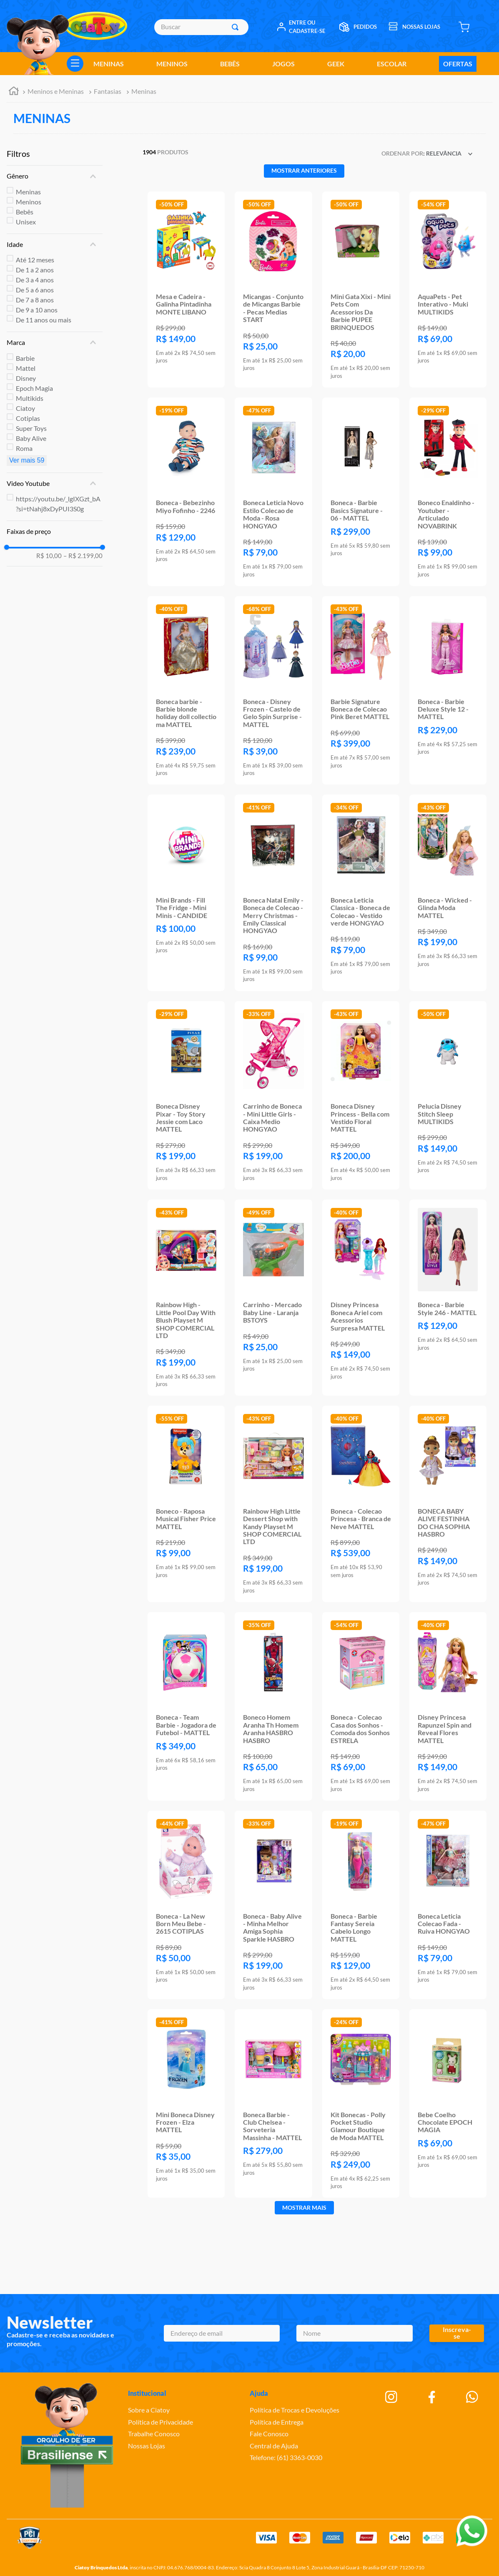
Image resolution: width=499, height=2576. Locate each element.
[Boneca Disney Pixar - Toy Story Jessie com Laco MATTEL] (186, 1095)
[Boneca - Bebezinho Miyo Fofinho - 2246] (186, 491)
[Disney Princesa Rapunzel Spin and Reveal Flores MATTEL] (447, 1706)
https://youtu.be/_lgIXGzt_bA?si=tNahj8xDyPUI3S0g (58, 504)
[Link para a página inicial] (14, 92)
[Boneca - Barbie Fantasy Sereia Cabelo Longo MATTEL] (360, 1905)
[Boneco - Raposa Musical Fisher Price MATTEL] (186, 1504)
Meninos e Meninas (56, 91)
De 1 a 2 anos (35, 270)
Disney (26, 378)
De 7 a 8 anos (35, 300)
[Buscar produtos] (237, 27)
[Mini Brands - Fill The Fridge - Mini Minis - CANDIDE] (186, 893)
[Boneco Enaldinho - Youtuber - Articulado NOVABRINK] (447, 491)
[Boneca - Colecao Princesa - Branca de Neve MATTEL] (360, 1504)
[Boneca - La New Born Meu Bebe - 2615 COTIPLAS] (186, 1905)
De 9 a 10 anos (37, 310)
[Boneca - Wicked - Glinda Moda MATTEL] (447, 893)
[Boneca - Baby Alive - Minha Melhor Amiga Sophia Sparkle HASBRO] (273, 1905)
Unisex (26, 222)
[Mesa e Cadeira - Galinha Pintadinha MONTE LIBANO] (186, 289)
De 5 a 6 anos (35, 290)
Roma (24, 448)
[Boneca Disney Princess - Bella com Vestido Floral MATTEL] (360, 1095)
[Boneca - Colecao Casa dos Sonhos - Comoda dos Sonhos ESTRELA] (360, 1706)
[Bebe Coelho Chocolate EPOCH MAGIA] (447, 2103)
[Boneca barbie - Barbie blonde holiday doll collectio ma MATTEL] (186, 690)
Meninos (28, 202)
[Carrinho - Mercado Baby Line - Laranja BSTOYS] (273, 1298)
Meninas (143, 91)
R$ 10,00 (49, 555)
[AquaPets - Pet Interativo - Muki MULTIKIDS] (447, 289)
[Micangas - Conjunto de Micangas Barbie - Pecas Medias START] (273, 289)
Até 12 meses (35, 260)
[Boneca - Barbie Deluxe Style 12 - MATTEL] (447, 690)
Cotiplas (28, 418)
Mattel (25, 368)
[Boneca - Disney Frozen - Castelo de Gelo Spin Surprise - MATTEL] (273, 690)
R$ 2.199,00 (83, 555)
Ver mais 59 (26, 460)
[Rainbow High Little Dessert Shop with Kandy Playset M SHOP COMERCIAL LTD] (273, 1504)
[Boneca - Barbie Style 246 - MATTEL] (447, 1298)
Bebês (24, 212)
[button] (55, 176)
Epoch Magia (34, 388)
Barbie (25, 358)
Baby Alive (31, 438)
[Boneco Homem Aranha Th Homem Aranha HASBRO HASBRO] (273, 1706)
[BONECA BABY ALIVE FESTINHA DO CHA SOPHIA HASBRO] (447, 1504)
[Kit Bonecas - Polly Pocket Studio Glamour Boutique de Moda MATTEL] (360, 2103)
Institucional (147, 2393)
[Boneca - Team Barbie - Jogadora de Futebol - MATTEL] (186, 1706)
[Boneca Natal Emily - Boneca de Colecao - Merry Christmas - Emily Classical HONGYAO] (273, 893)
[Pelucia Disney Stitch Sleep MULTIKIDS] (447, 1095)
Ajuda (259, 2393)
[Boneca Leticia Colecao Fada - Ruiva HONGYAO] (447, 1905)
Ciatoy (25, 408)
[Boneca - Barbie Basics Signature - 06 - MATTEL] (360, 491)
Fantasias (107, 91)
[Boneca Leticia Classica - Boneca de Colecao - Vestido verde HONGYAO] (360, 893)
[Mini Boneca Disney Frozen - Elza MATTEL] (186, 2103)
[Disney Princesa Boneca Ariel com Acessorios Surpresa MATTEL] (360, 1298)
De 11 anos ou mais (43, 320)
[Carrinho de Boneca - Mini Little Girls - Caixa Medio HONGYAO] (273, 1095)
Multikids (29, 398)
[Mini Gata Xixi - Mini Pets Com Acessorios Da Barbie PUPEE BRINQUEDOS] (360, 289)
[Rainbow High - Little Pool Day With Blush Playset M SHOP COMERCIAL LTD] (186, 1298)
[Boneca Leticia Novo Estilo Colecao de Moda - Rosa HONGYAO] (273, 491)
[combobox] (201, 27)
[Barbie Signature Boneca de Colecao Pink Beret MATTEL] (360, 690)
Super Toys (31, 428)
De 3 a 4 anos (35, 280)
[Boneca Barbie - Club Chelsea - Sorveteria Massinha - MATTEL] (273, 2103)
